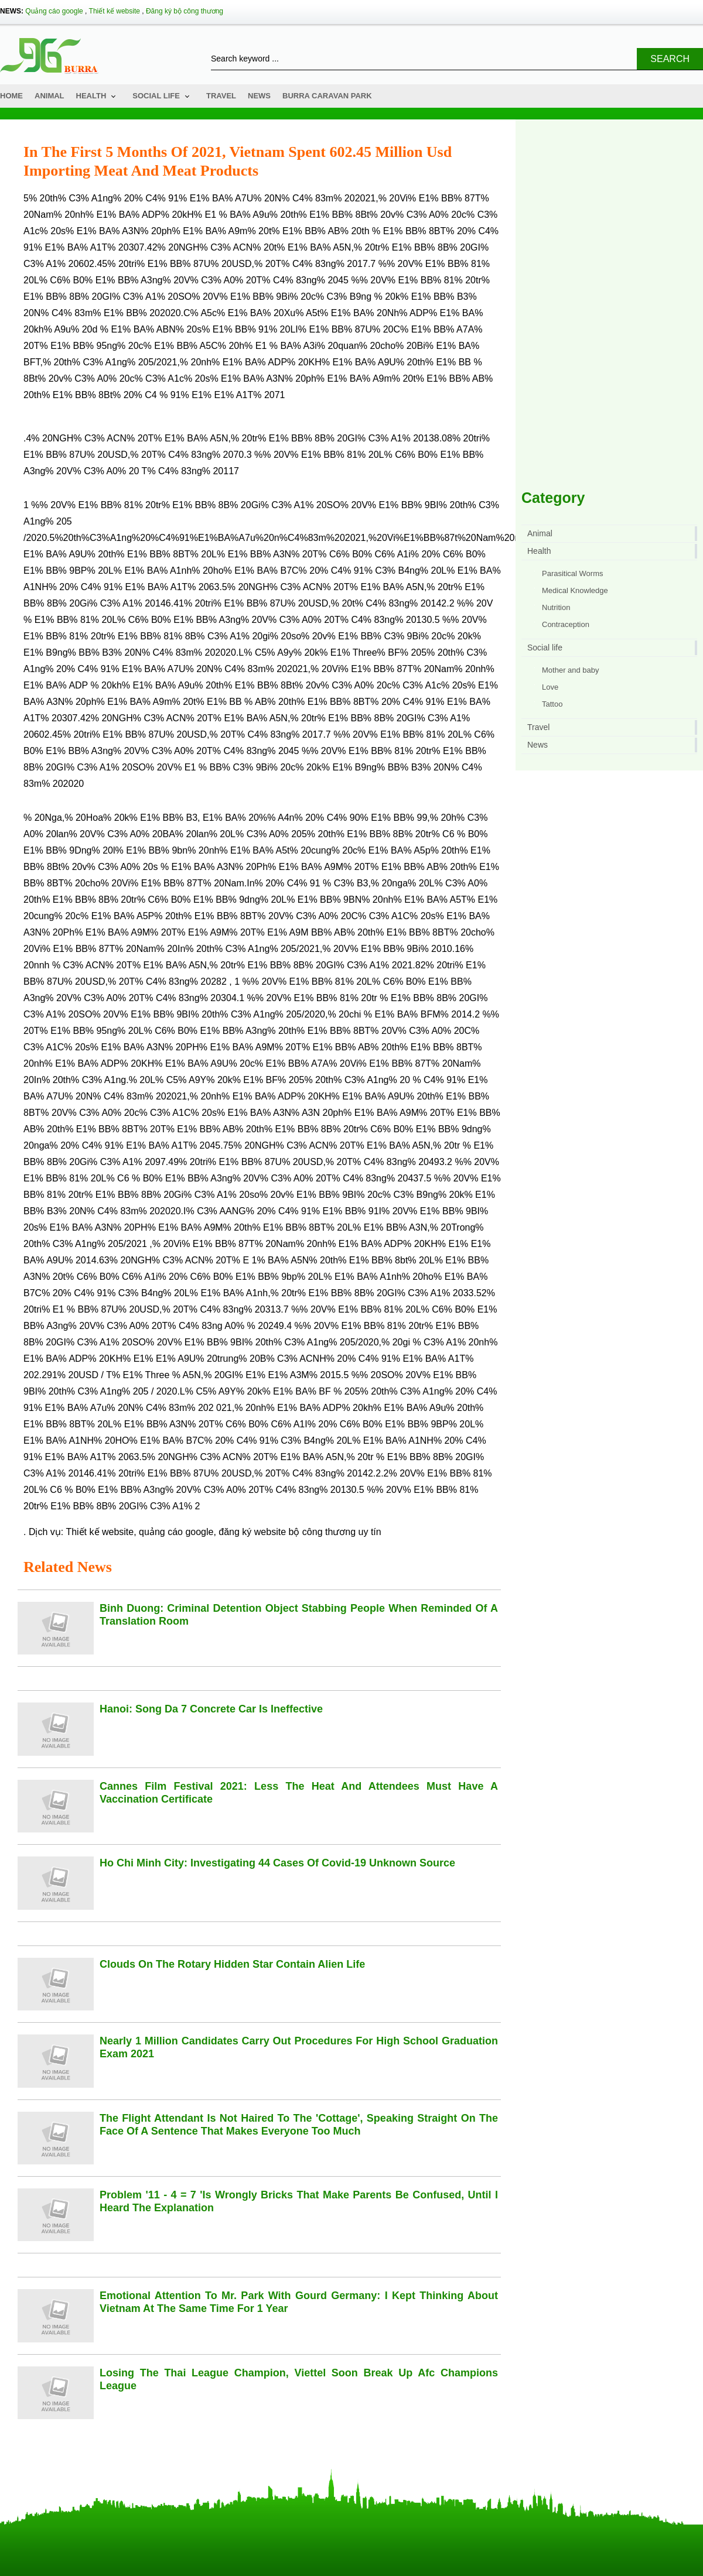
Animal (49, 95)
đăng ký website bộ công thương (287, 1532)
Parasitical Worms (572, 573)
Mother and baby (570, 670)
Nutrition (556, 607)
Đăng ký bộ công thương (184, 11)
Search (670, 59)
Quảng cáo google (54, 11)
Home (11, 95)
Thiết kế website (114, 11)
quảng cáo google (176, 1532)
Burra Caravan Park (327, 95)
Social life (156, 95)
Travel (221, 95)
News (259, 95)
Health (91, 95)
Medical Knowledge (575, 590)
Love (550, 687)
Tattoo (552, 704)
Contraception (565, 624)
